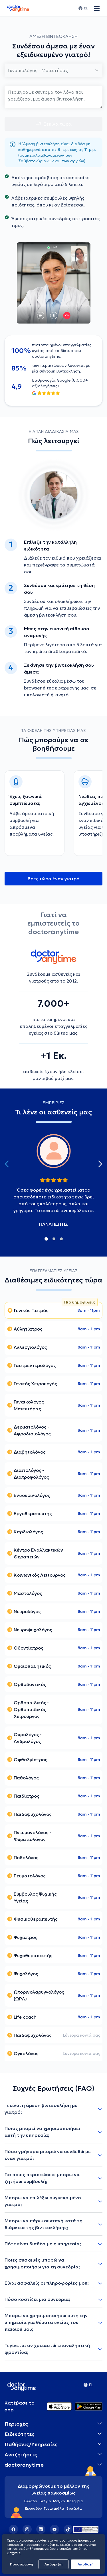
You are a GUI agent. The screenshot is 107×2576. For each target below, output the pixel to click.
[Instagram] (27, 2529)
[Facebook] (13, 2529)
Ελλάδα (30, 2501)
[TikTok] (68, 2529)
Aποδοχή (86, 2564)
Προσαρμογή (21, 2564)
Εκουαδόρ (33, 2508)
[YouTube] (54, 2529)
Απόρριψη (53, 2564)
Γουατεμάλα (54, 2508)
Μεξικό (59, 2501)
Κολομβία (75, 2501)
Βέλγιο (45, 2501)
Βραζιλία (74, 2508)
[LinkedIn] (40, 2529)
